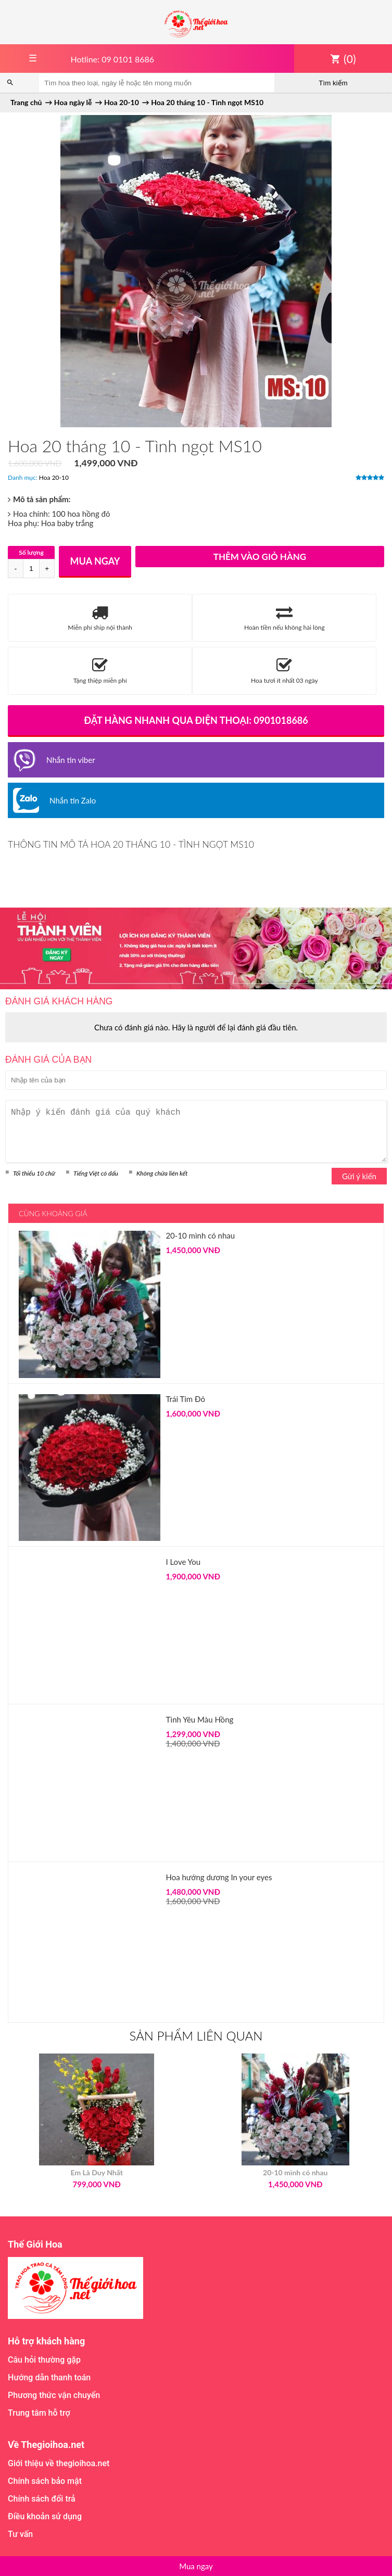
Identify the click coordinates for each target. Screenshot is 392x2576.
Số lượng (31, 552)
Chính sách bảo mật (45, 2481)
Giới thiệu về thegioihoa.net (58, 2463)
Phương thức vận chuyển (54, 2395)
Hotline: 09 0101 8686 (112, 59)
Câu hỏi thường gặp (44, 2360)
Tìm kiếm (333, 83)
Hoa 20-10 (54, 477)
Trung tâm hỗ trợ (39, 2413)
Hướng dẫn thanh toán (49, 2377)
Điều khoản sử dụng (45, 2516)
